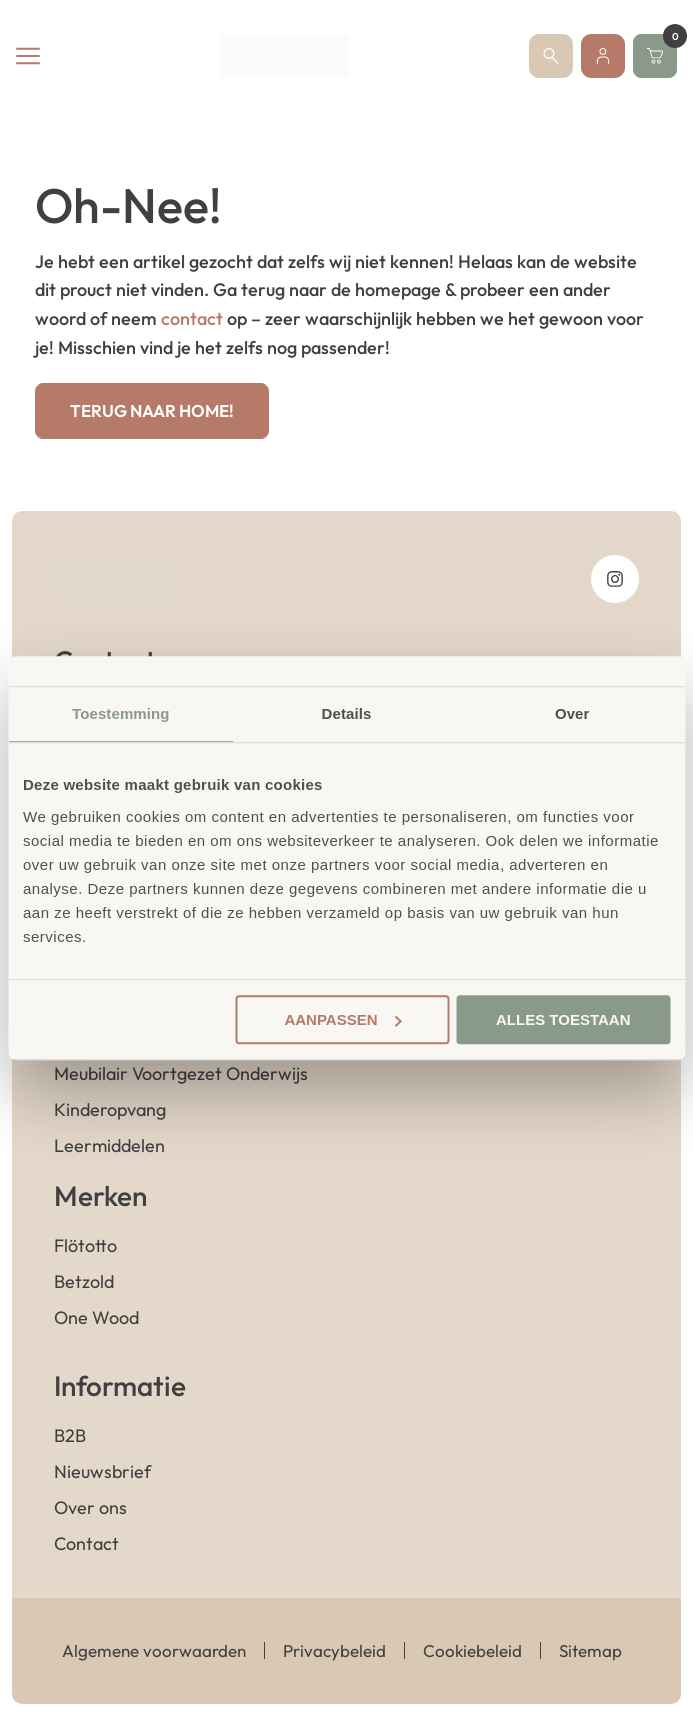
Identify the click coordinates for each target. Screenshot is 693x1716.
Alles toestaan (563, 1019)
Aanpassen (342, 1019)
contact (192, 318)
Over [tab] (572, 713)
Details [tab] (347, 713)
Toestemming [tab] (121, 713)
